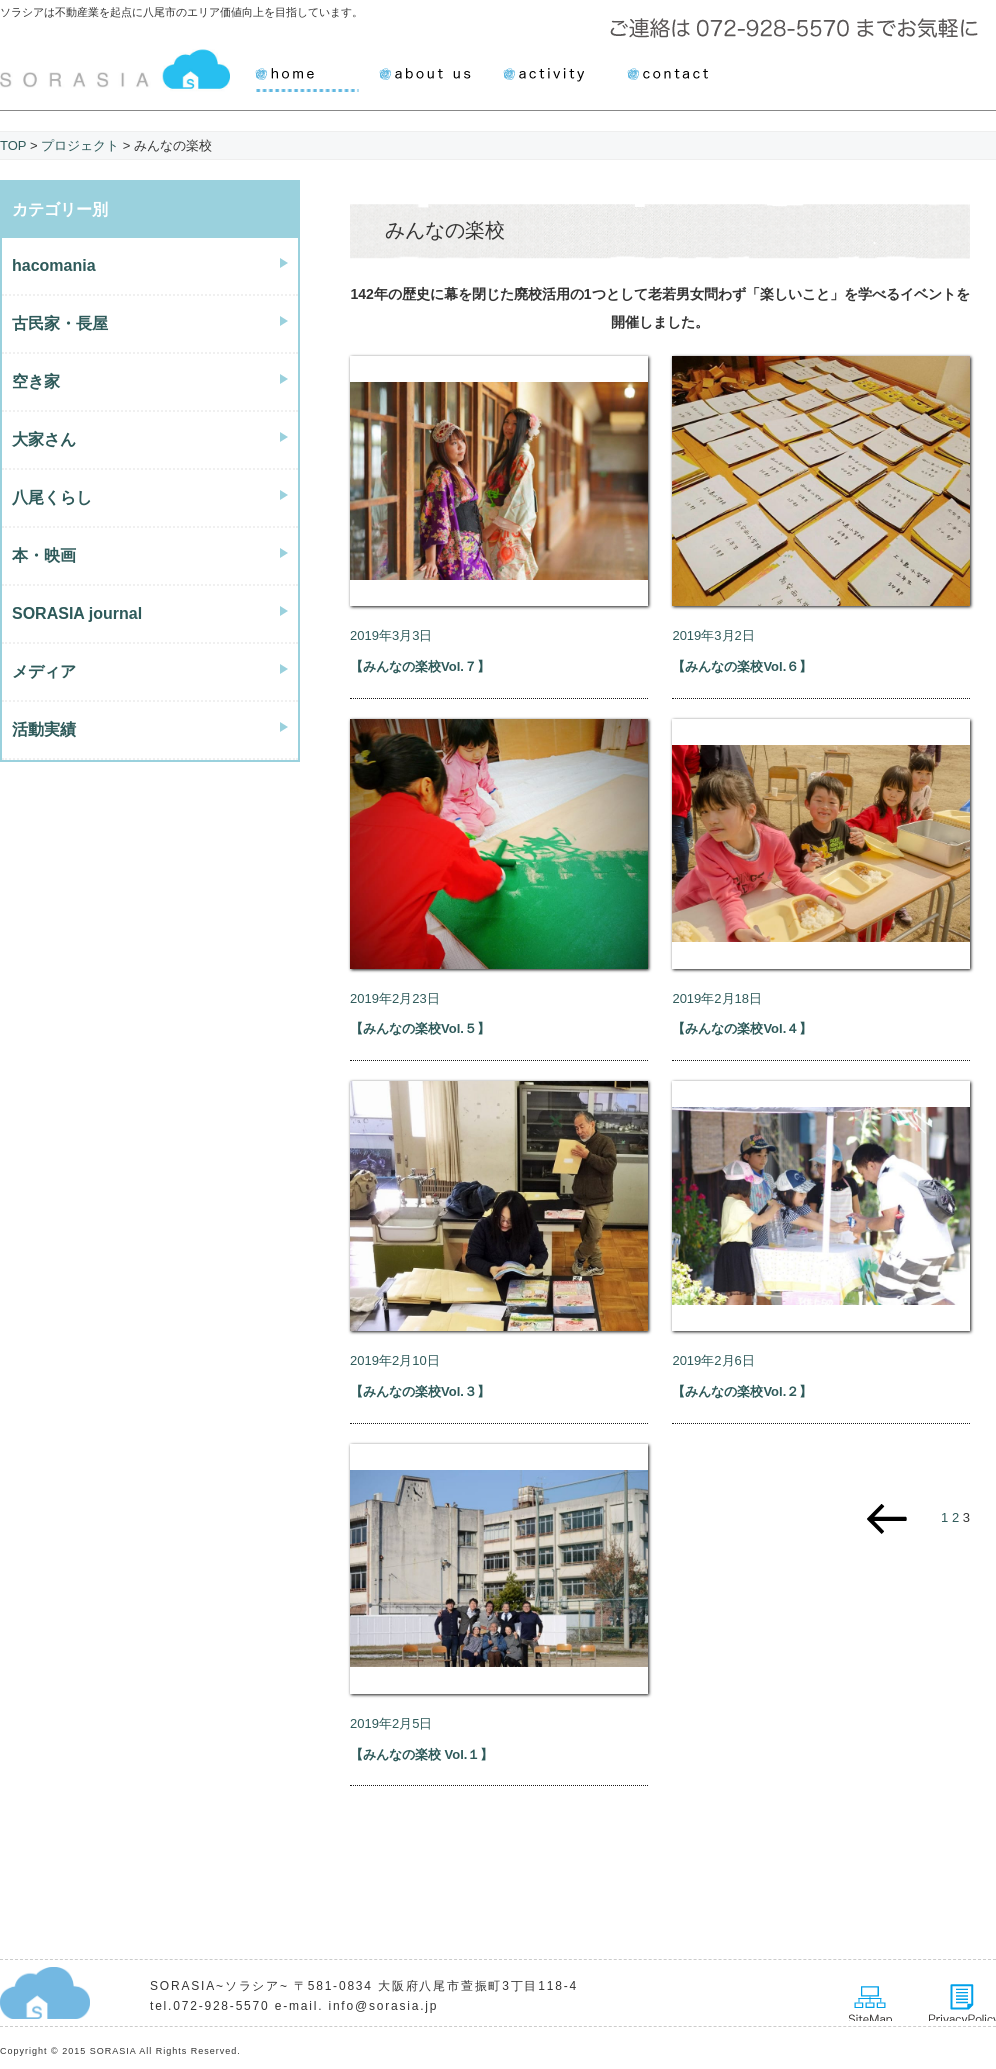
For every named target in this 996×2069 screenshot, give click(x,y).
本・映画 (44, 555)
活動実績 (44, 729)
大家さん (44, 439)
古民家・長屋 (60, 323)
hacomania (54, 265)
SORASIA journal (77, 613)
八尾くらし (52, 497)
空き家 (36, 381)
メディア (44, 671)
